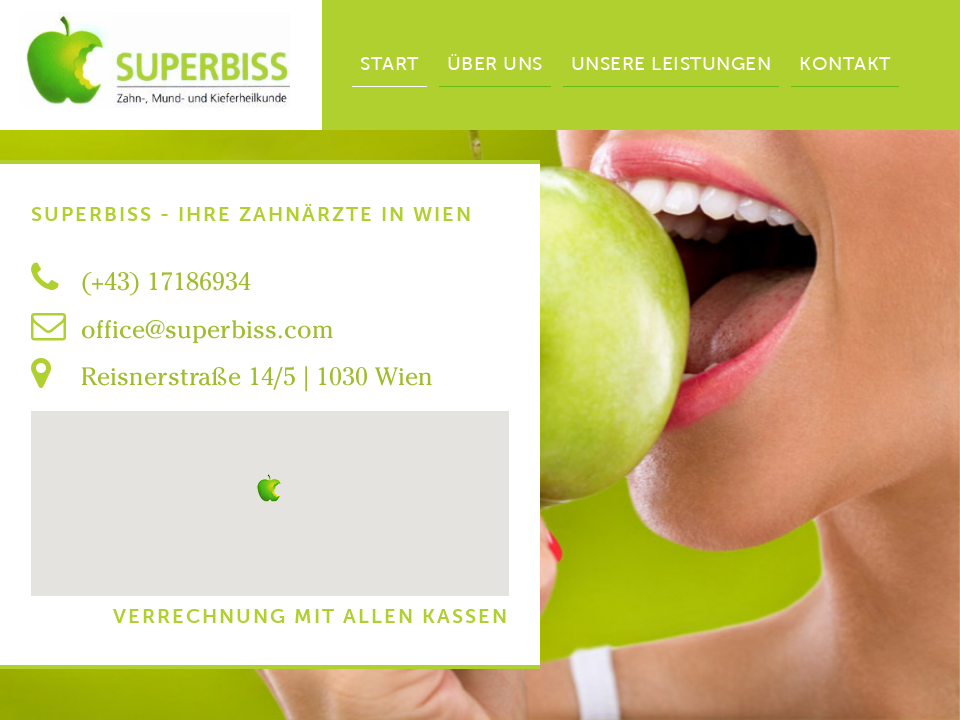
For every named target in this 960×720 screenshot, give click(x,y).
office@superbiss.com (207, 329)
